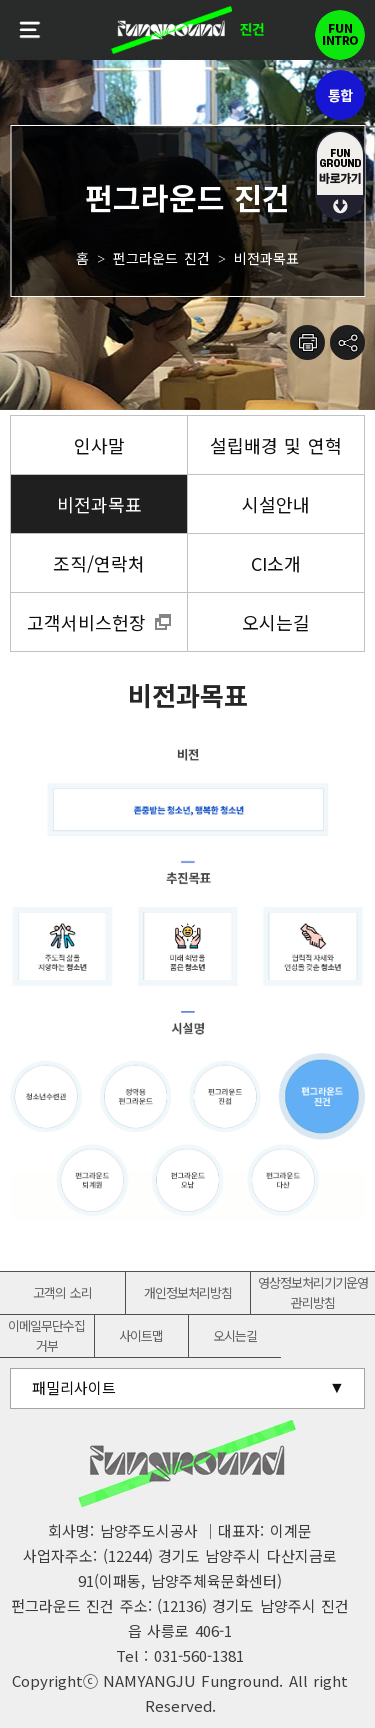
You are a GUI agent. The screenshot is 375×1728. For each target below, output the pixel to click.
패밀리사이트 (74, 1387)
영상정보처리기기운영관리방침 (313, 1292)
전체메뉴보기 (30, 30)
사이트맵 (141, 1335)
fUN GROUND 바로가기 (340, 175)
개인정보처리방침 (188, 1292)
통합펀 (340, 95)
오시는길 (235, 1335)
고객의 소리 (62, 1292)
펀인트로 (340, 35)
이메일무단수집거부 (46, 1335)
